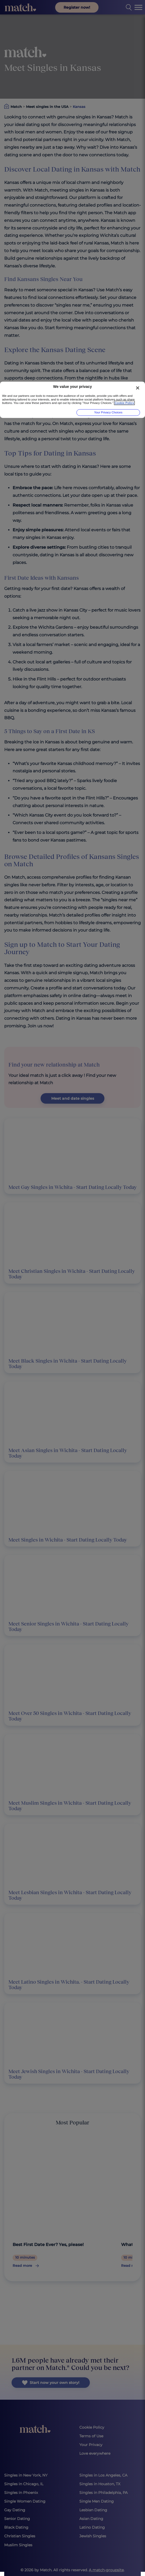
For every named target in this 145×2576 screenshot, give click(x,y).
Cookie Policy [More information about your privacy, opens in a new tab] (124, 402)
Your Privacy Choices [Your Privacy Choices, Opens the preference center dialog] (108, 412)
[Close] (137, 388)
